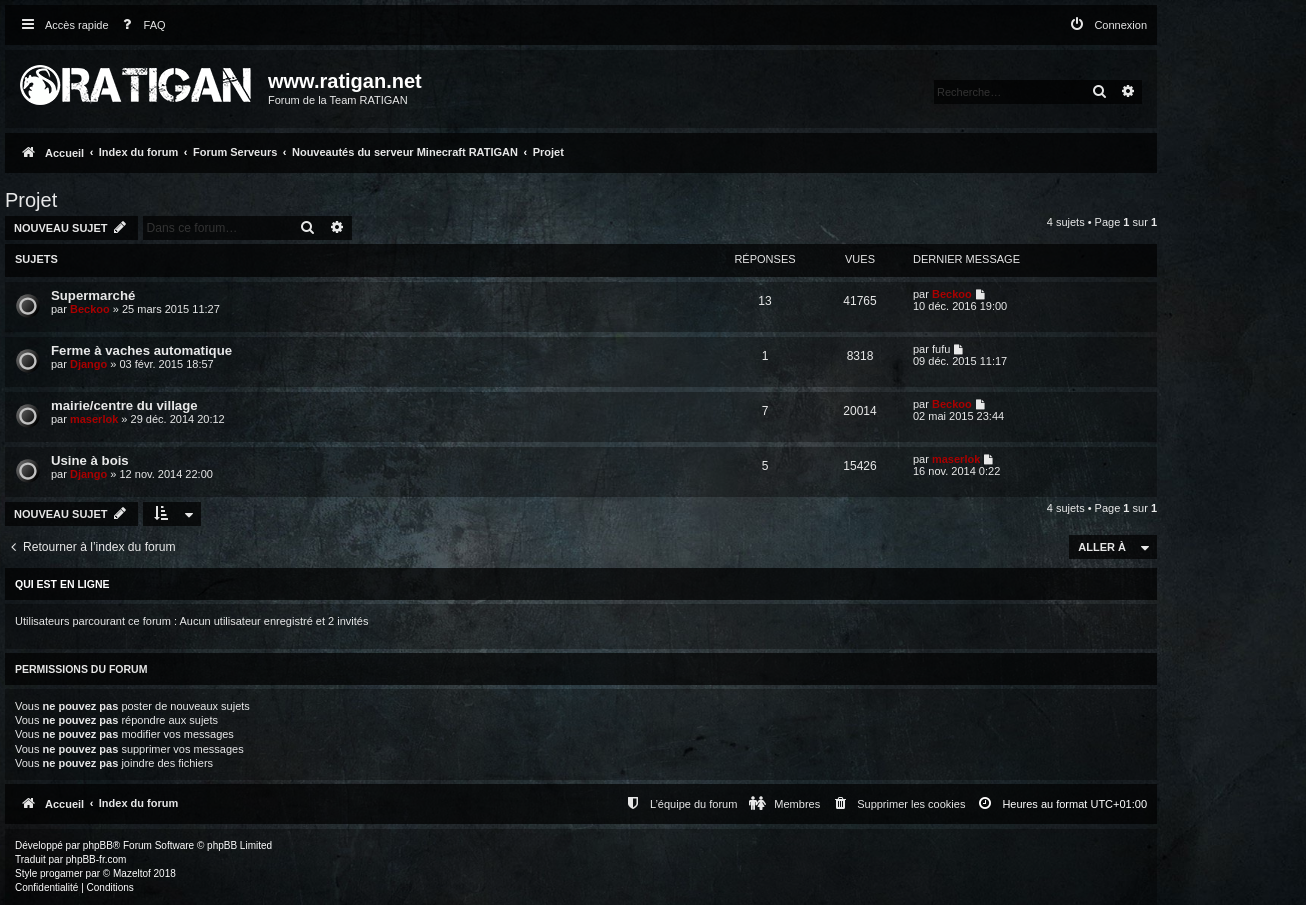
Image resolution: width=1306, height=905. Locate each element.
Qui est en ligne (62, 584)
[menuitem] (140, 25)
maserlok (94, 419)
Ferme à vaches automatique (141, 350)
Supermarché (93, 295)
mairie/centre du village (124, 405)
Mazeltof (132, 873)
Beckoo (90, 309)
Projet (31, 200)
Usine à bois (90, 460)
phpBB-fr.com (96, 859)
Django (88, 364)
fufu (941, 349)
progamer (61, 873)
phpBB (98, 845)
